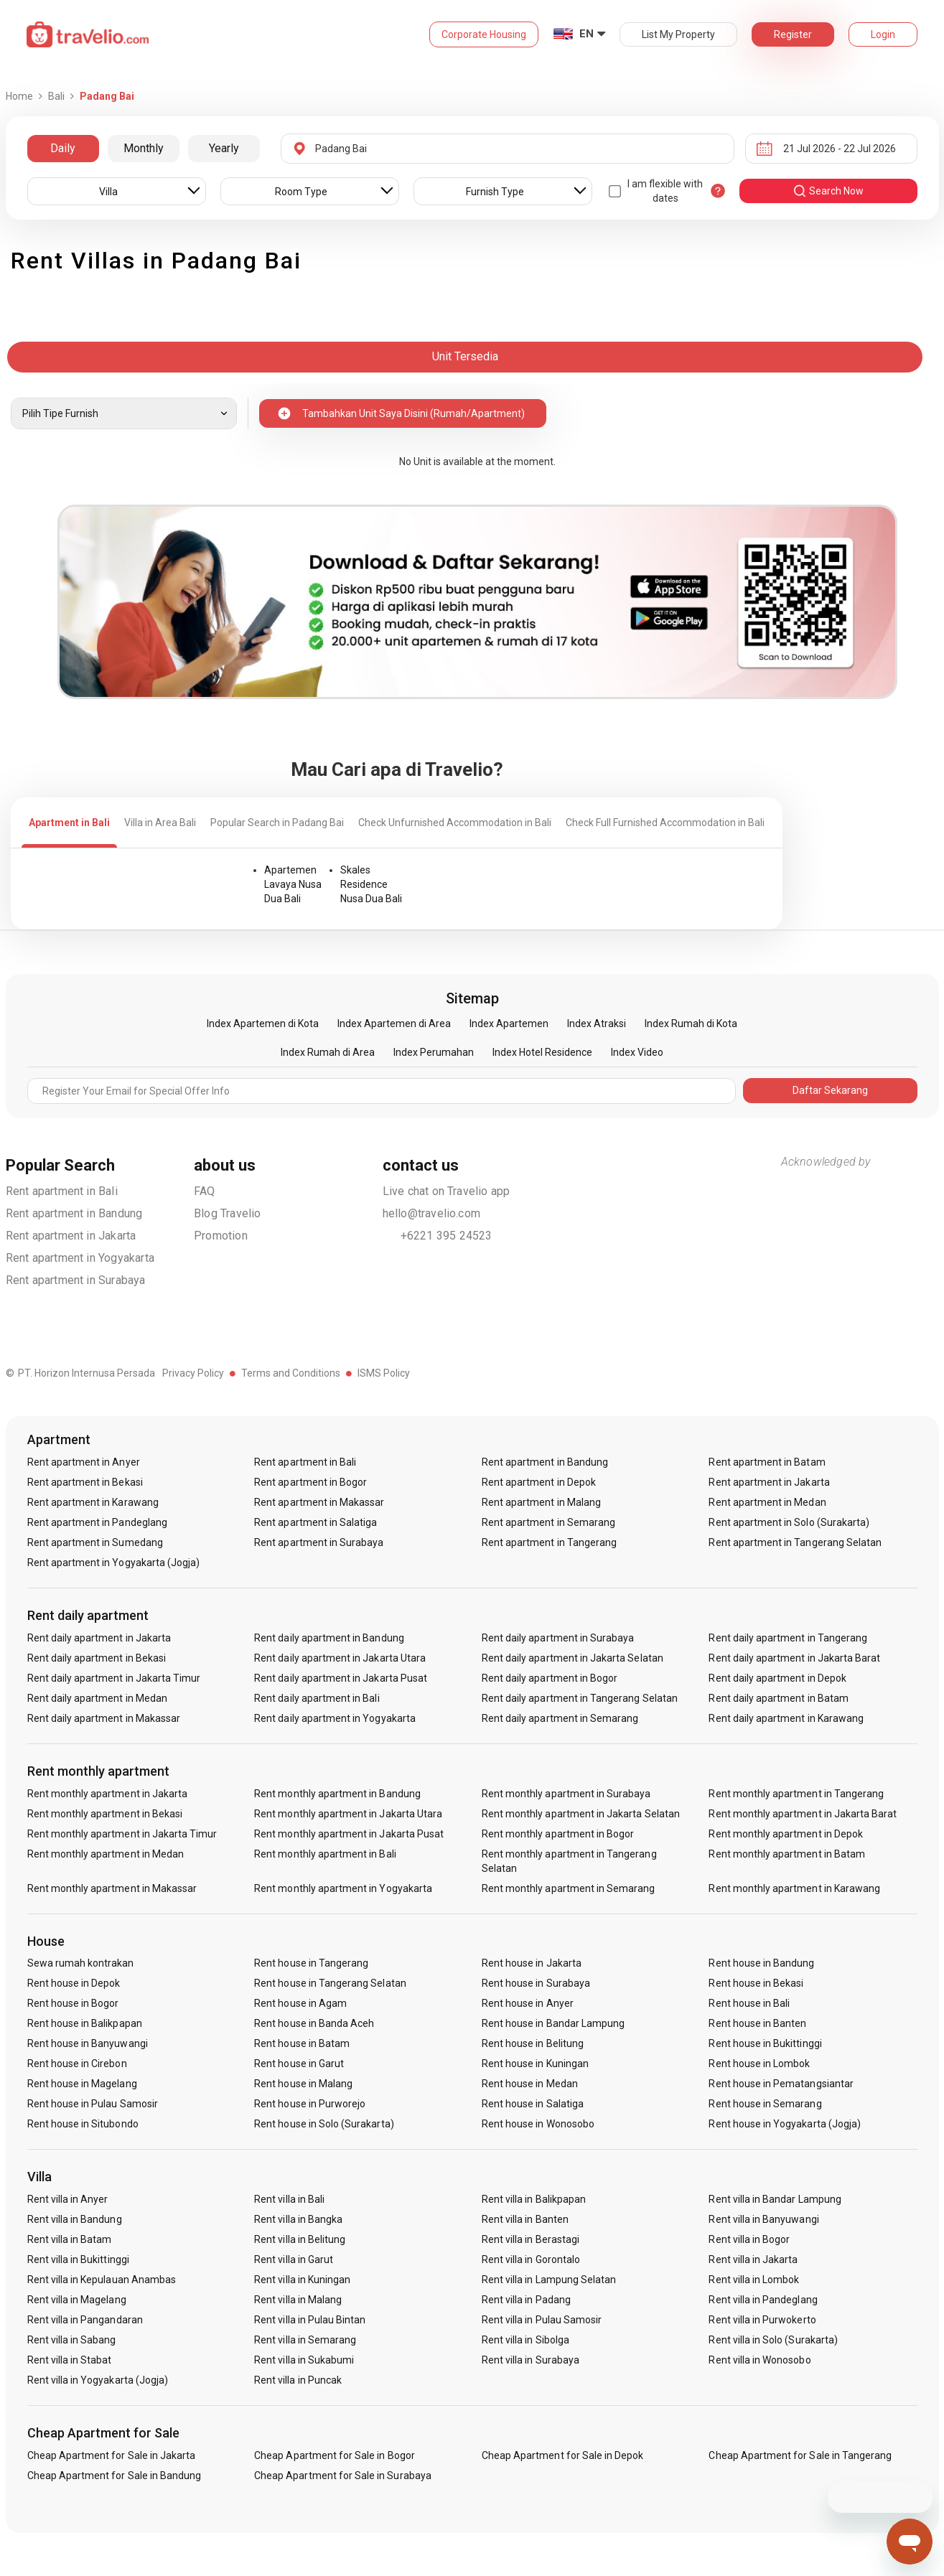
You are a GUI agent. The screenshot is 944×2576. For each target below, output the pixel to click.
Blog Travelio (227, 1213)
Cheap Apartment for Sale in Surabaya (342, 2475)
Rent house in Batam (302, 2043)
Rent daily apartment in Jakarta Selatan (572, 1658)
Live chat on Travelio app (446, 1191)
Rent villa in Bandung (74, 2219)
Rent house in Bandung (761, 1963)
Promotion (221, 1235)
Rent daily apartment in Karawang (786, 1718)
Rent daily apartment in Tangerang (788, 1638)
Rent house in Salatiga (533, 2103)
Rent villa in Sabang (71, 2340)
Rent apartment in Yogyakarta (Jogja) (113, 1562)
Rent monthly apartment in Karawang (794, 1888)
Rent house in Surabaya (536, 1983)
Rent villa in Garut (293, 2259)
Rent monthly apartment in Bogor (558, 1834)
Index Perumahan (433, 1052)
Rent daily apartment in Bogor (549, 1678)
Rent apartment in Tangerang (549, 1542)
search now (828, 191)
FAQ (204, 1191)
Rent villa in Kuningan (302, 2279)
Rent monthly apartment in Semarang (568, 1888)
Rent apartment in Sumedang (95, 1542)
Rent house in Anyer (528, 2003)
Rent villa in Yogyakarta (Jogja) (98, 2380)
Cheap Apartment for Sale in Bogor (334, 2455)
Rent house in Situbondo (83, 2124)
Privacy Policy (193, 1373)
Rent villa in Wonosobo (759, 2360)
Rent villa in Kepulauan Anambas (102, 2279)
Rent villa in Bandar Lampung (775, 2199)
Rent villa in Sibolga (525, 2340)
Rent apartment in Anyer (83, 1462)
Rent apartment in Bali (62, 1191)
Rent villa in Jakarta (753, 2259)
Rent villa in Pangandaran (85, 2320)
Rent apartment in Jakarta (71, 1235)
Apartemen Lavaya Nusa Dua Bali (293, 884)
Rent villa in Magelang (76, 2299)
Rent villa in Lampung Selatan (549, 2279)
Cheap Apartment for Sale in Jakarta (111, 2455)
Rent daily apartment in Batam (778, 1698)
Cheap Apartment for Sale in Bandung (114, 2475)
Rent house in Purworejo (309, 2103)
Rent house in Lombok (759, 2063)
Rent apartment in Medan (767, 1502)
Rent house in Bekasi (756, 1983)
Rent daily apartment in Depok (777, 1678)
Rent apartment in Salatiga (315, 1522)
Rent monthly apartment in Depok (786, 1834)
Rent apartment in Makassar (319, 1502)
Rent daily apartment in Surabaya (558, 1638)
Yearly (224, 148)
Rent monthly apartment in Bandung (337, 1793)
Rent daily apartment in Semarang (560, 1718)
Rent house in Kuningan (535, 2063)
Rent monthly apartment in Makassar (112, 1888)
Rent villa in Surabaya (530, 2360)
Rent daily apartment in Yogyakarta (335, 1718)
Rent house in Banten (757, 2023)
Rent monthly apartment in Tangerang (796, 1793)
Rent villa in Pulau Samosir (542, 2320)
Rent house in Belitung (533, 2043)
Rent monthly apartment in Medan (105, 1854)
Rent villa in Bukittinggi (78, 2259)
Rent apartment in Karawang (93, 1502)
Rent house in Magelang (82, 2083)
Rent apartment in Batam (767, 1462)
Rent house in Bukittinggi (765, 2043)
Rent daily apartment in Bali (316, 1698)
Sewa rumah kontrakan (80, 1963)
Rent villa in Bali (289, 2199)
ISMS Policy (383, 1373)
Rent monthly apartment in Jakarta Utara (348, 1813)
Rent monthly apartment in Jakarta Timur (122, 1834)
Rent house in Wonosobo (538, 2124)
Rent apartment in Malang (541, 1502)
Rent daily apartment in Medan (97, 1698)
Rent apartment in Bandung (74, 1213)
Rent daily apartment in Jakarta (99, 1638)
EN (586, 33)
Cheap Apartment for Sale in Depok (563, 2455)
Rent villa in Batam (69, 2239)
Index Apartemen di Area (394, 1023)
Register (793, 34)
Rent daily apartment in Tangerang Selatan (580, 1698)
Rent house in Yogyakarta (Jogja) (785, 2124)
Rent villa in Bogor (749, 2239)
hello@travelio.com (432, 1213)
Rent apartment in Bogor (310, 1482)
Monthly (143, 148)
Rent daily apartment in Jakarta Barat (794, 1658)
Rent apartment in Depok (539, 1482)
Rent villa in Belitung (299, 2239)
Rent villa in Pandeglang (763, 2299)
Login (883, 34)
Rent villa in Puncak (298, 2380)
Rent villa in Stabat (69, 2360)
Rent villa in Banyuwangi (763, 2219)
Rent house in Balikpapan (84, 2023)
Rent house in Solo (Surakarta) (324, 2124)
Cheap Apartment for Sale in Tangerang (800, 2455)
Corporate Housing (483, 34)
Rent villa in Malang (298, 2299)
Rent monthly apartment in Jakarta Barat (803, 1813)
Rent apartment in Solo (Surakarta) (789, 1522)
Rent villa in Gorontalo (531, 2259)
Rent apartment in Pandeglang (97, 1522)
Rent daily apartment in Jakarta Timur (114, 1678)
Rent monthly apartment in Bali (325, 1854)
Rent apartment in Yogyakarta (80, 1258)
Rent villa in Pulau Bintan (309, 2320)
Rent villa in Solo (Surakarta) (773, 2340)
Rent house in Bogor (73, 2003)
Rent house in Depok (74, 1983)
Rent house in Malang (303, 2083)
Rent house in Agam (300, 2003)
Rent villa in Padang (526, 2299)
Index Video (637, 1052)
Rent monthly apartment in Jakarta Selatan (581, 1813)
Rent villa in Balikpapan (534, 2199)
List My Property (678, 34)
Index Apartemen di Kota (263, 1023)
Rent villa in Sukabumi (304, 2360)
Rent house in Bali (749, 2003)
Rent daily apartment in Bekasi (97, 1658)
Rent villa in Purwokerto (762, 2320)
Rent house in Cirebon (77, 2063)
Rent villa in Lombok (754, 2279)
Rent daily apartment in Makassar (104, 1718)
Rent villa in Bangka (298, 2219)
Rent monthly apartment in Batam (787, 1854)
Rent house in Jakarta (531, 1963)
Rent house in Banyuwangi (87, 2043)
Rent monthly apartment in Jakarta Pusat (349, 1834)
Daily (62, 148)
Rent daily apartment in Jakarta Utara (340, 1658)
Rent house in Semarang (765, 2103)
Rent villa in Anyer (67, 2199)
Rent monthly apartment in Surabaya (566, 1793)
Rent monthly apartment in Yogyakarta (343, 1888)
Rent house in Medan (530, 2083)
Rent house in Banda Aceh (314, 2023)
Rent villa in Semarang (305, 2340)
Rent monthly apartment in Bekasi (105, 1813)
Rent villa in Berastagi (530, 2239)
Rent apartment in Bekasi (85, 1482)
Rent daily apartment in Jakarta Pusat (340, 1678)
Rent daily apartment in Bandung (329, 1638)
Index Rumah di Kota (691, 1023)
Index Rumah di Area (328, 1052)
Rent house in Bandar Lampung (553, 2023)
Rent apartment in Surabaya (76, 1280)
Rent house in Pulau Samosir (92, 2103)
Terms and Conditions (290, 1373)
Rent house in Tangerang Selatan (330, 1983)
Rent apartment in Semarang (548, 1522)
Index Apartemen (508, 1023)
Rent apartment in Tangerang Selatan (795, 1542)
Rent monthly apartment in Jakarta (107, 1793)
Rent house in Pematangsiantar (781, 2083)
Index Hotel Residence (542, 1052)
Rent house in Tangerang (311, 1963)
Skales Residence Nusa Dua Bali (371, 884)
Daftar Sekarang (830, 1090)
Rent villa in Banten (525, 2219)
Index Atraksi (596, 1023)
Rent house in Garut (299, 2063)
